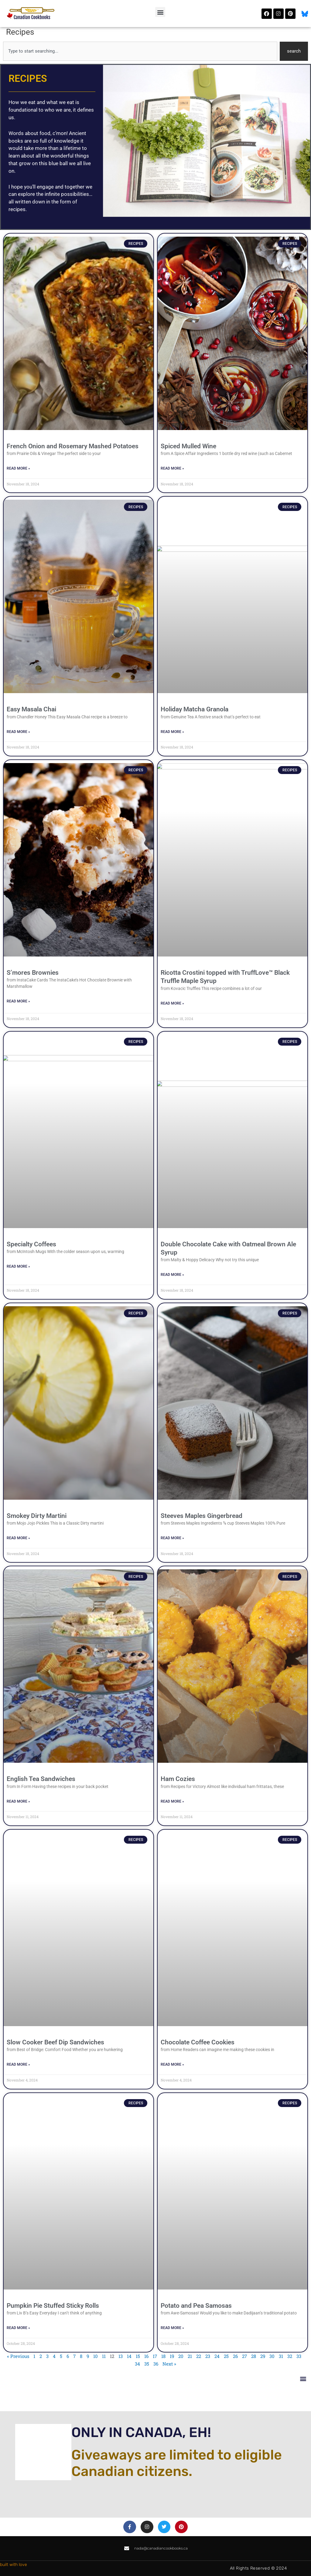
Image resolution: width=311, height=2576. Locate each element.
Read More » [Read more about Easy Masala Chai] (18, 732)
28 (253, 2356)
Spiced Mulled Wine (188, 446)
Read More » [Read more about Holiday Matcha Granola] (172, 732)
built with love (13, 2564)
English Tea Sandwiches (41, 1779)
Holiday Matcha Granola (194, 709)
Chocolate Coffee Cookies (197, 2042)
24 (217, 2356)
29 (262, 2356)
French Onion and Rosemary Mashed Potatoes (72, 446)
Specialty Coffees (31, 1244)
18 (163, 2356)
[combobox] (140, 51)
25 (226, 2356)
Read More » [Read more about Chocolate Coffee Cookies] (172, 2064)
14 (129, 2356)
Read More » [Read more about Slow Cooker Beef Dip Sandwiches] (18, 2064)
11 (104, 2356)
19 (172, 2356)
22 (198, 2356)
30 (272, 2356)
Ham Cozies (178, 1779)
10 (95, 2356)
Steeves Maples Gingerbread (201, 1515)
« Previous (18, 2356)
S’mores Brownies (33, 972)
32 (289, 2356)
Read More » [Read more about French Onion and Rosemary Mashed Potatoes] (18, 468)
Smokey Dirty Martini (37, 1515)
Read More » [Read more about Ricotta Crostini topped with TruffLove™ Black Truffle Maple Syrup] (172, 1003)
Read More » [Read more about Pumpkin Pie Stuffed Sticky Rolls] (18, 2328)
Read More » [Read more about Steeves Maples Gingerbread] (172, 1538)
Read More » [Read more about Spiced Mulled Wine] (172, 468)
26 (235, 2356)
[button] (160, 12)
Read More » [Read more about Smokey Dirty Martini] (18, 1538)
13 (120, 2356)
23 (207, 2356)
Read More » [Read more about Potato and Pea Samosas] (172, 2328)
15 (138, 2356)
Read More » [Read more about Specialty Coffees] (18, 1266)
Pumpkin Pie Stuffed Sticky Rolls (53, 2305)
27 (244, 2356)
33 (298, 2356)
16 (146, 2356)
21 (190, 2356)
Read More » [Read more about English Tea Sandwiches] (18, 1801)
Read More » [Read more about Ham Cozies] (172, 1801)
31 (281, 2356)
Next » (169, 2364)
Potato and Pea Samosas (196, 2305)
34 (137, 2364)
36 (155, 2364)
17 (155, 2356)
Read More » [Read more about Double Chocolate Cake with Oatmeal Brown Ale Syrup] (172, 1274)
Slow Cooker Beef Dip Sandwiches (55, 2042)
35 (146, 2364)
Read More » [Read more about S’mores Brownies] (18, 1001)
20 (180, 2356)
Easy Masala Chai (31, 709)
